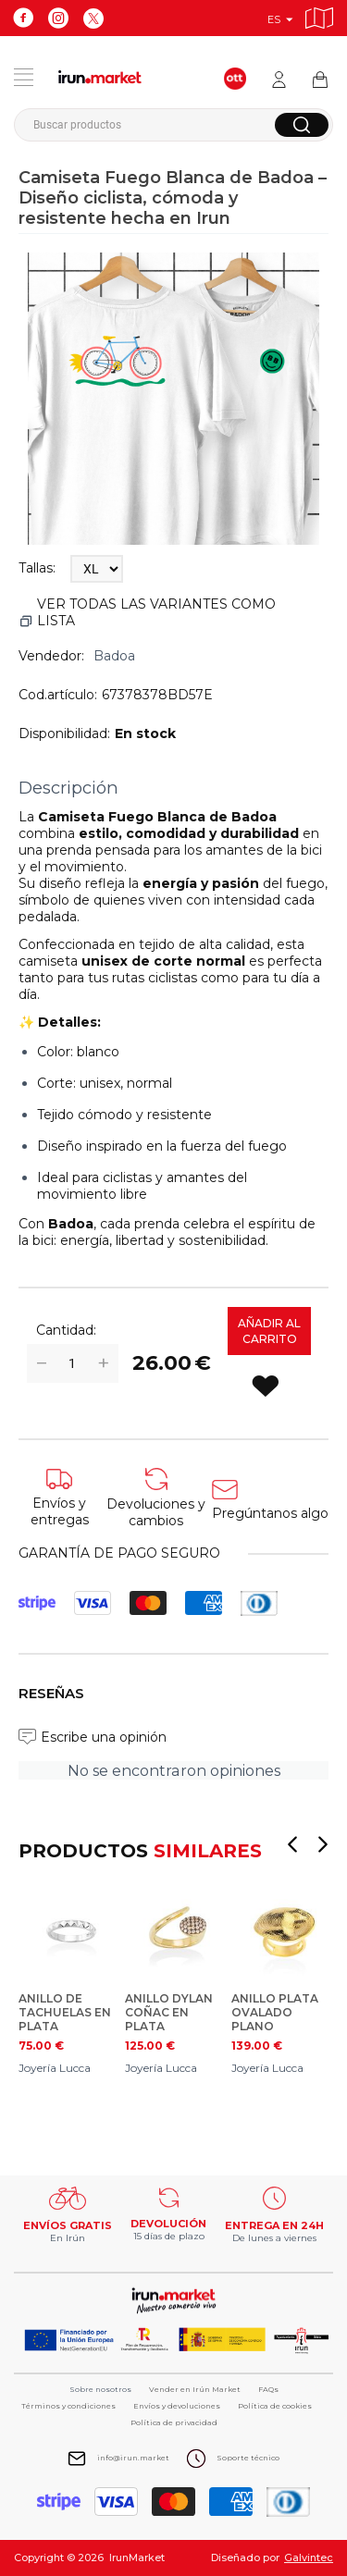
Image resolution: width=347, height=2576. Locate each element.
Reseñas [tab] (51, 1693)
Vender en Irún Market (195, 2389)
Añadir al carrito (269, 1331)
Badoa (114, 655)
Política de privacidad (173, 2422)
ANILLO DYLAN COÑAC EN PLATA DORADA (169, 2012)
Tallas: (37, 568)
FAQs (268, 2389)
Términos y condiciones (68, 2405)
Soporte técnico (248, 2457)
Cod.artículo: (58, 694)
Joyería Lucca (55, 2068)
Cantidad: (66, 1330)
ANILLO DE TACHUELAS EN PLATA (65, 2012)
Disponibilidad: (64, 733)
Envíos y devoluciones (176, 2405)
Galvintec (308, 2557)
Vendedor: (51, 655)
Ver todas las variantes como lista (156, 612)
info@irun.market (133, 2457)
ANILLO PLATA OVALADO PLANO (274, 2012)
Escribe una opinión (104, 1737)
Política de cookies (275, 2405)
